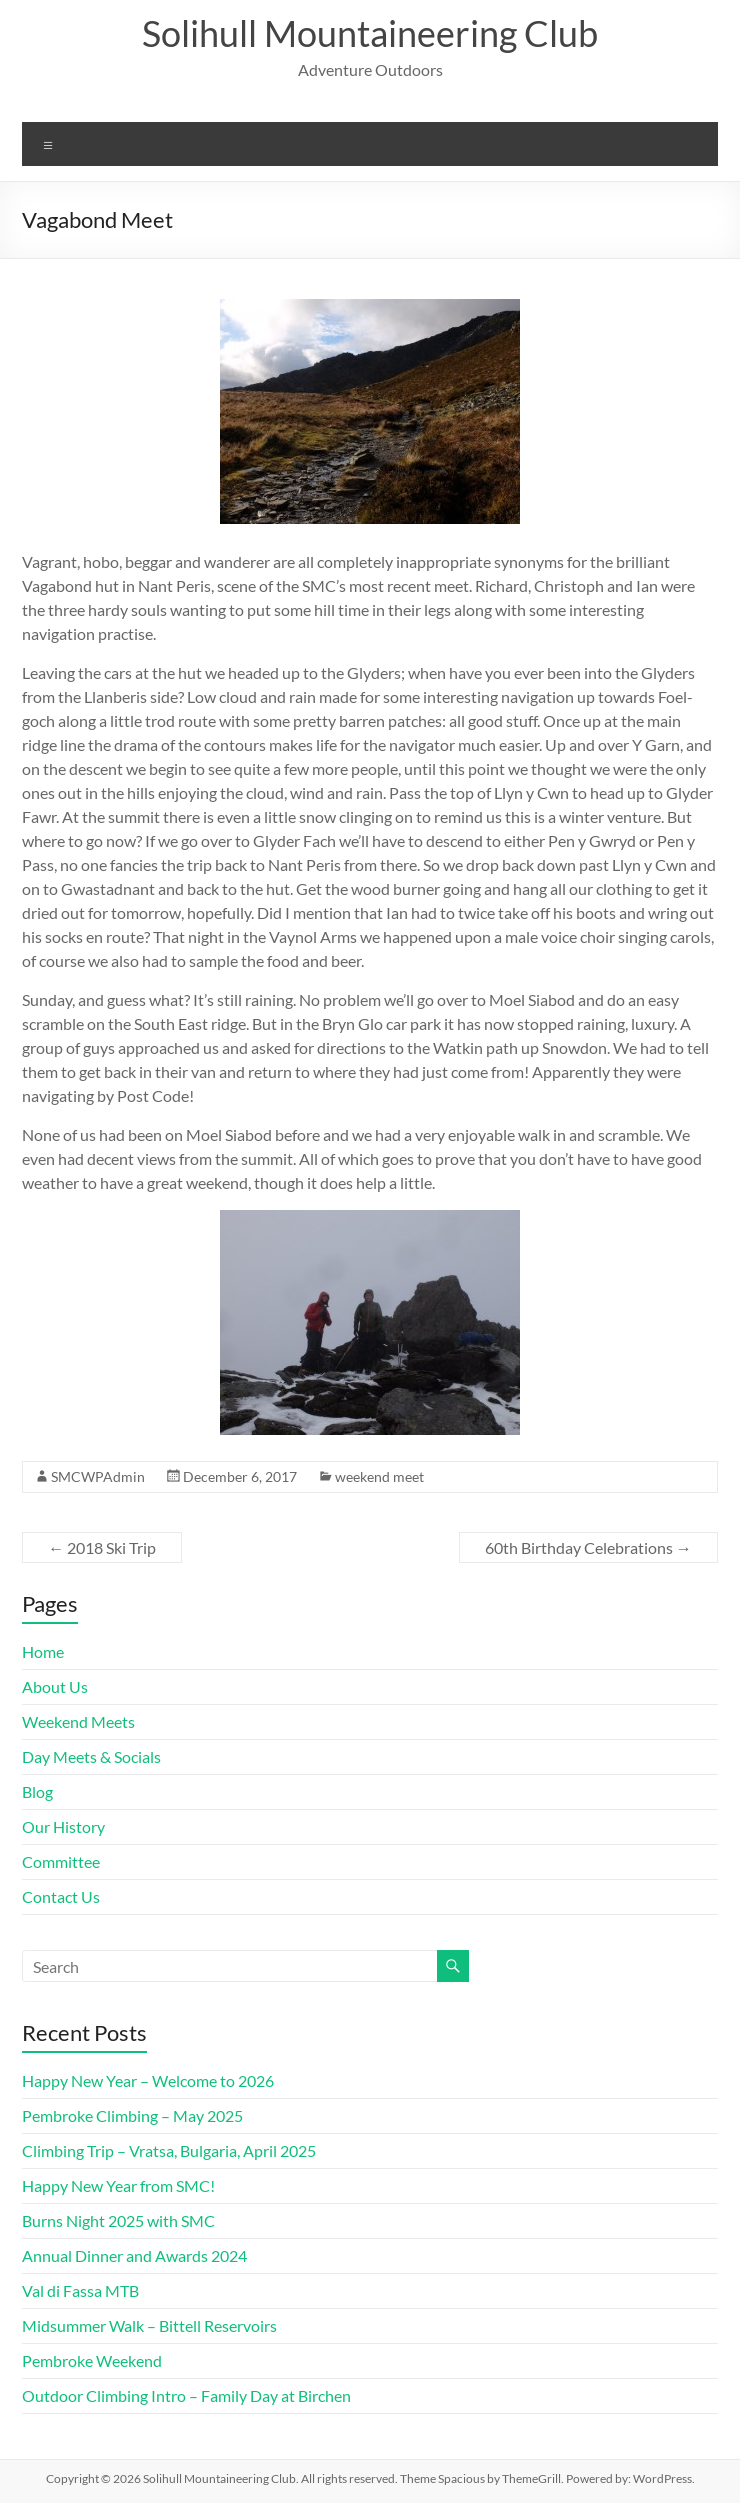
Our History (63, 1826)
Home (43, 1651)
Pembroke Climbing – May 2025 (132, 2115)
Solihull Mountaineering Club (370, 33)
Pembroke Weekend (92, 2360)
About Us (55, 1686)
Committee (61, 1861)
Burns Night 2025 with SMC (118, 2220)
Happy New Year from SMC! (118, 2185)
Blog (37, 1791)
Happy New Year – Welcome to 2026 (148, 2080)
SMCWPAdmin (98, 1476)
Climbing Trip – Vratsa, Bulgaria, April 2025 (169, 2150)
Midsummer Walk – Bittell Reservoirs (149, 2325)
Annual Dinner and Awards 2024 (134, 2255)
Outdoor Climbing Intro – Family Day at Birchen (186, 2395)
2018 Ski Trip (102, 1547)
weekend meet (379, 1476)
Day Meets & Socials (91, 1756)
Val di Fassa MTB (80, 2290)
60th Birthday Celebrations (588, 1547)
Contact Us (61, 1896)
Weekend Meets (78, 1721)
